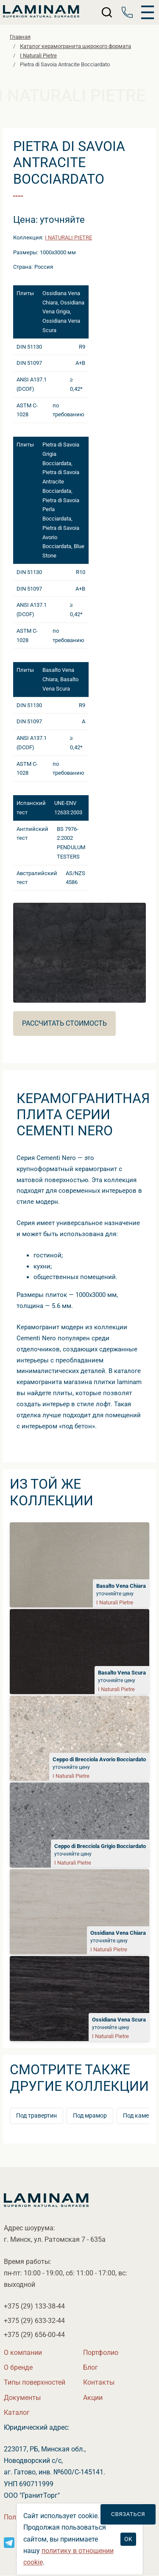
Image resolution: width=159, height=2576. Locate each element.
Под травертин (36, 2115)
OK (128, 2539)
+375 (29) (34, 2306)
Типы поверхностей (34, 2382)
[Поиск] (107, 12)
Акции (93, 2398)
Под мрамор (90, 2115)
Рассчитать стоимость (64, 1023)
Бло (90, 2367)
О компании (23, 2353)
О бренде (18, 2367)
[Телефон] (127, 12)
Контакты (98, 2382)
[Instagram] (9, 2542)
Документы (22, 2398)
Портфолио (100, 2353)
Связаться (128, 2514)
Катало (17, 2412)
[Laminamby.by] (41, 12)
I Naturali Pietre (68, 237)
